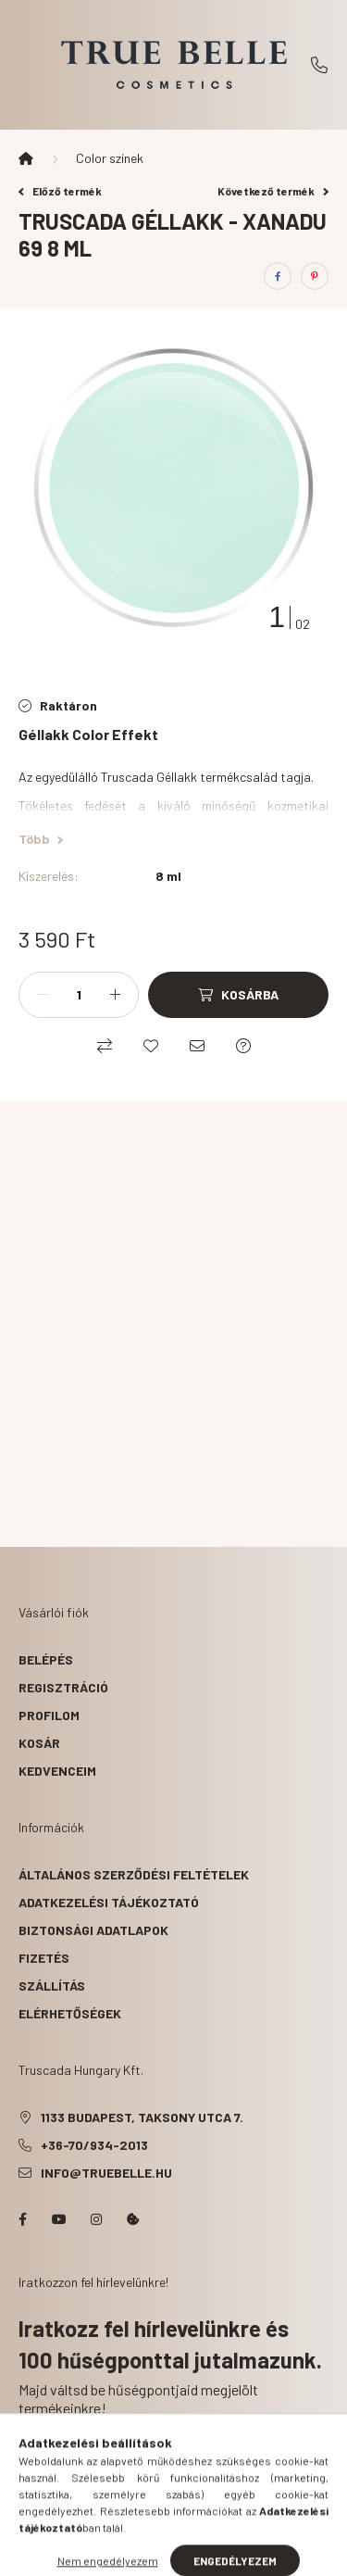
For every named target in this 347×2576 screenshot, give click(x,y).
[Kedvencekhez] (150, 1045)
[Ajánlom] (197, 1045)
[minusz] (42, 995)
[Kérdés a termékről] (243, 1045)
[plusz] (115, 995)
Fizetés (44, 1958)
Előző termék (60, 190)
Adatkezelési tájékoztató (109, 1902)
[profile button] (197, 2552)
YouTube (59, 2219)
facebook (22, 2219)
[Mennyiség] (78, 995)
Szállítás (52, 1985)
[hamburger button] (104, 2552)
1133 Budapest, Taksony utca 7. (142, 2117)
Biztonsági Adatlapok (93, 1930)
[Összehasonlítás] (104, 1045)
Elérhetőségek (70, 2013)
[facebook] (277, 276)
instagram (96, 2219)
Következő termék (272, 190)
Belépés (46, 1659)
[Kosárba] (238, 995)
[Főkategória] (26, 158)
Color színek (109, 158)
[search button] (150, 2552)
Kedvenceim (57, 1770)
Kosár (39, 1743)
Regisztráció (63, 1687)
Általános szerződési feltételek (134, 1874)
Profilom (49, 1715)
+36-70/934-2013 (319, 64)
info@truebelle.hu (106, 2172)
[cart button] (243, 2552)
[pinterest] (314, 276)
